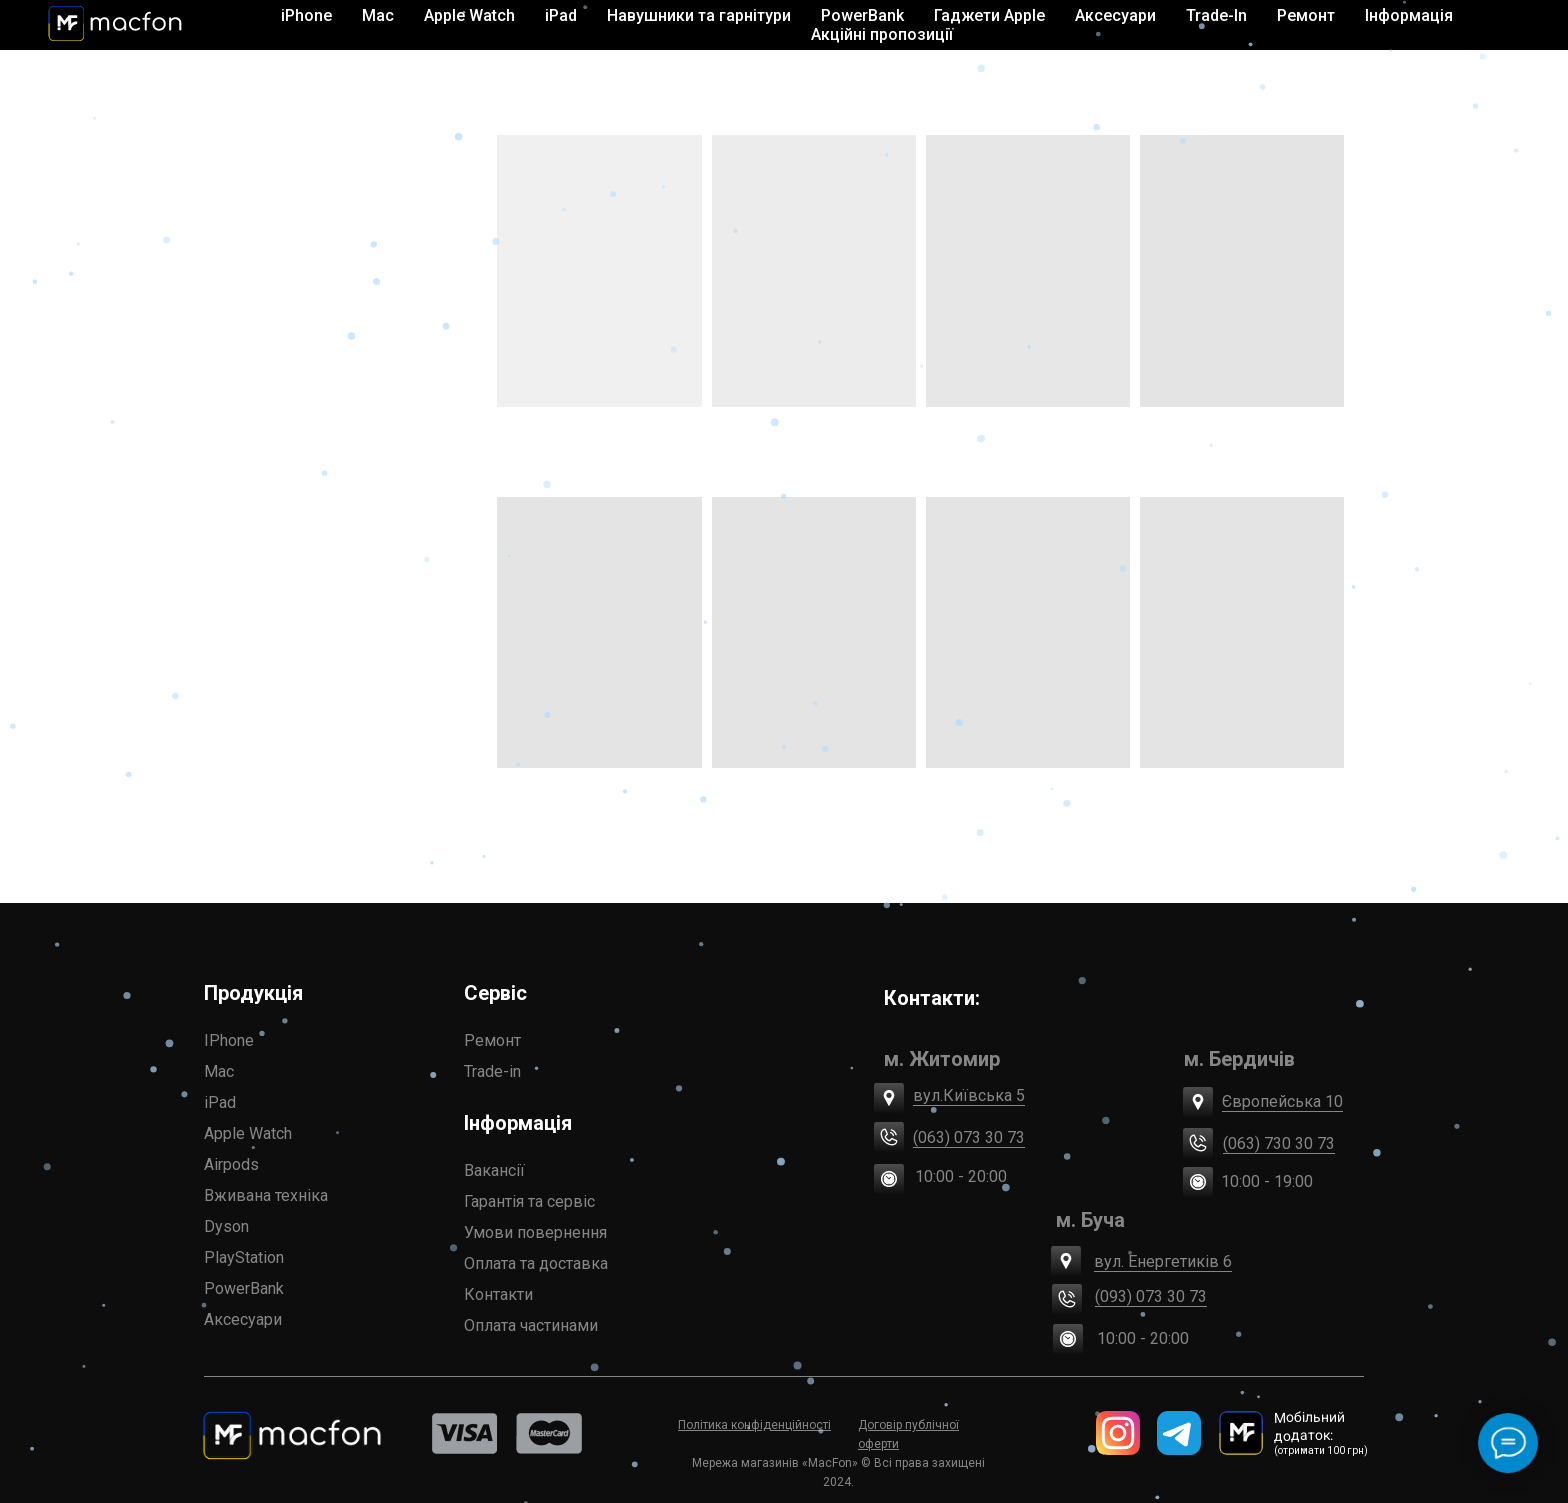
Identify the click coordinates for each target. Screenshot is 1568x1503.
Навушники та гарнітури (699, 15)
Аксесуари (243, 1319)
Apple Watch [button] (469, 15)
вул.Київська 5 (969, 1095)
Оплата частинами (531, 1325)
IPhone (229, 1040)
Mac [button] (378, 15)
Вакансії (494, 1170)
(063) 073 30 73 (969, 1137)
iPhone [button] (306, 15)
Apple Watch (248, 1133)
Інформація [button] (1409, 15)
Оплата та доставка (536, 1263)
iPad (220, 1102)
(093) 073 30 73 (1151, 1296)
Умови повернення (535, 1232)
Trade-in (492, 1071)
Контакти (498, 1294)
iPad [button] (561, 15)
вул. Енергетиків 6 (1163, 1261)
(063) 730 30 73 (1279, 1143)
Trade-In (1216, 15)
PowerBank (862, 15)
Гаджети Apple (989, 15)
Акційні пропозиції (882, 34)
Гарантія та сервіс (529, 1201)
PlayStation (244, 1257)
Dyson (226, 1226)
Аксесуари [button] (1115, 15)
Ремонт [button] (1306, 15)
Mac (219, 1071)
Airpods (231, 1164)
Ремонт (492, 1040)
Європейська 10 (1282, 1101)
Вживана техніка (266, 1195)
